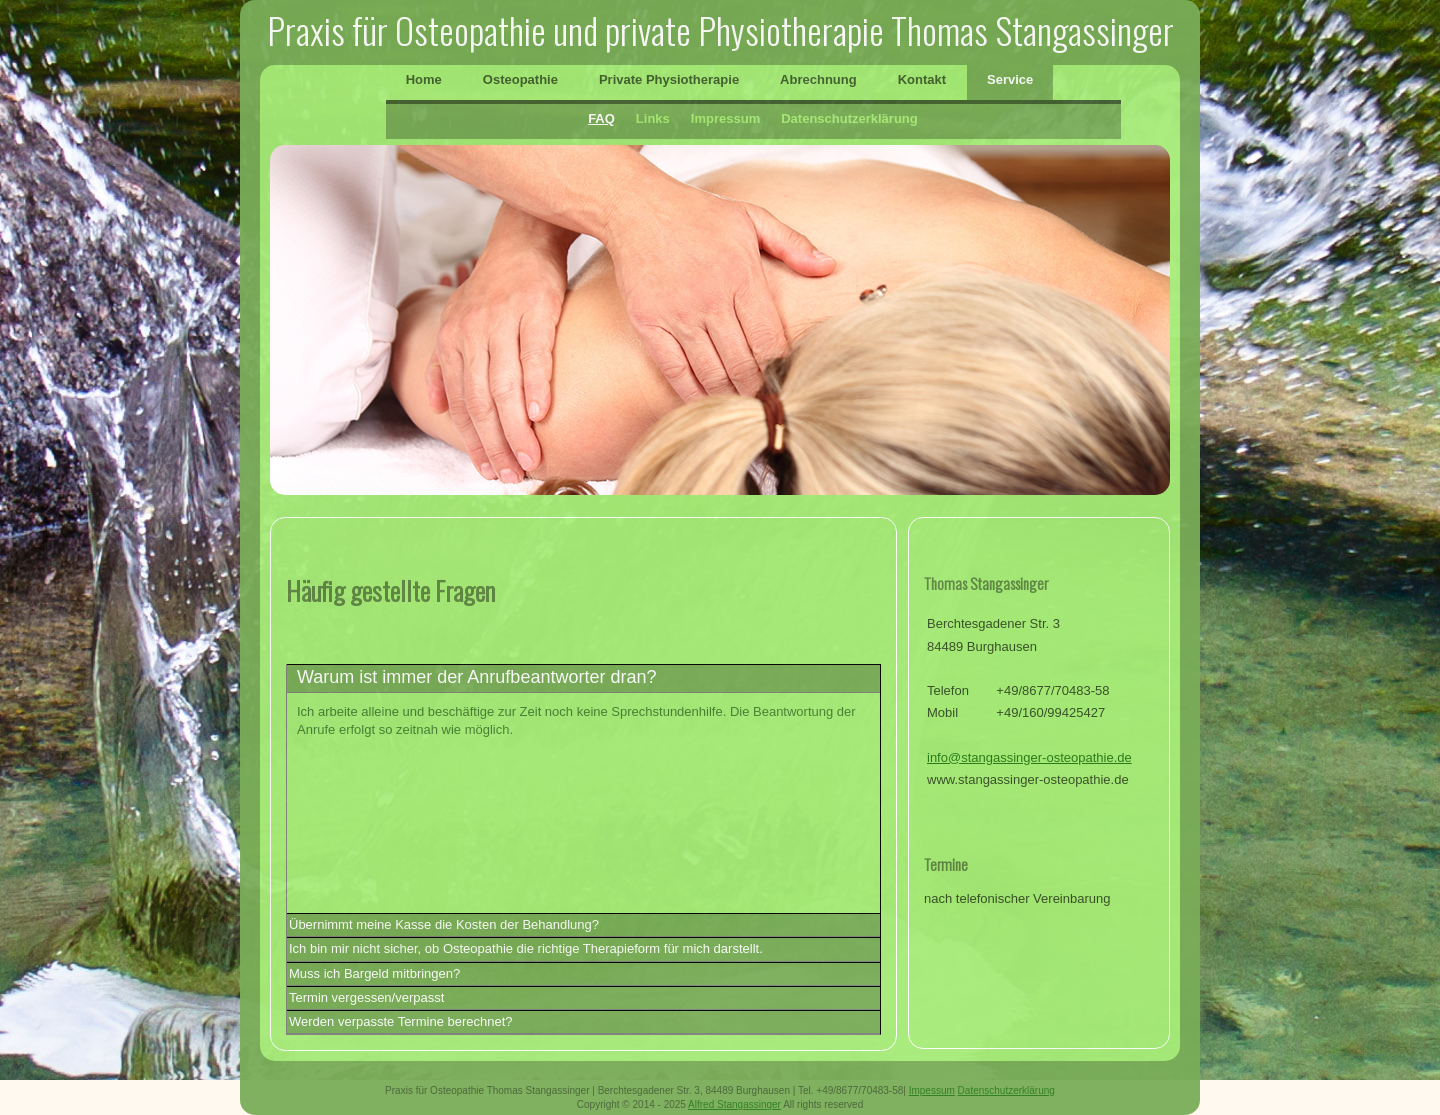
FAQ (601, 118)
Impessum (932, 1090)
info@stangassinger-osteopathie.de (1029, 757)
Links (653, 118)
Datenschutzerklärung (849, 118)
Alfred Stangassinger (734, 1104)
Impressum (725, 118)
